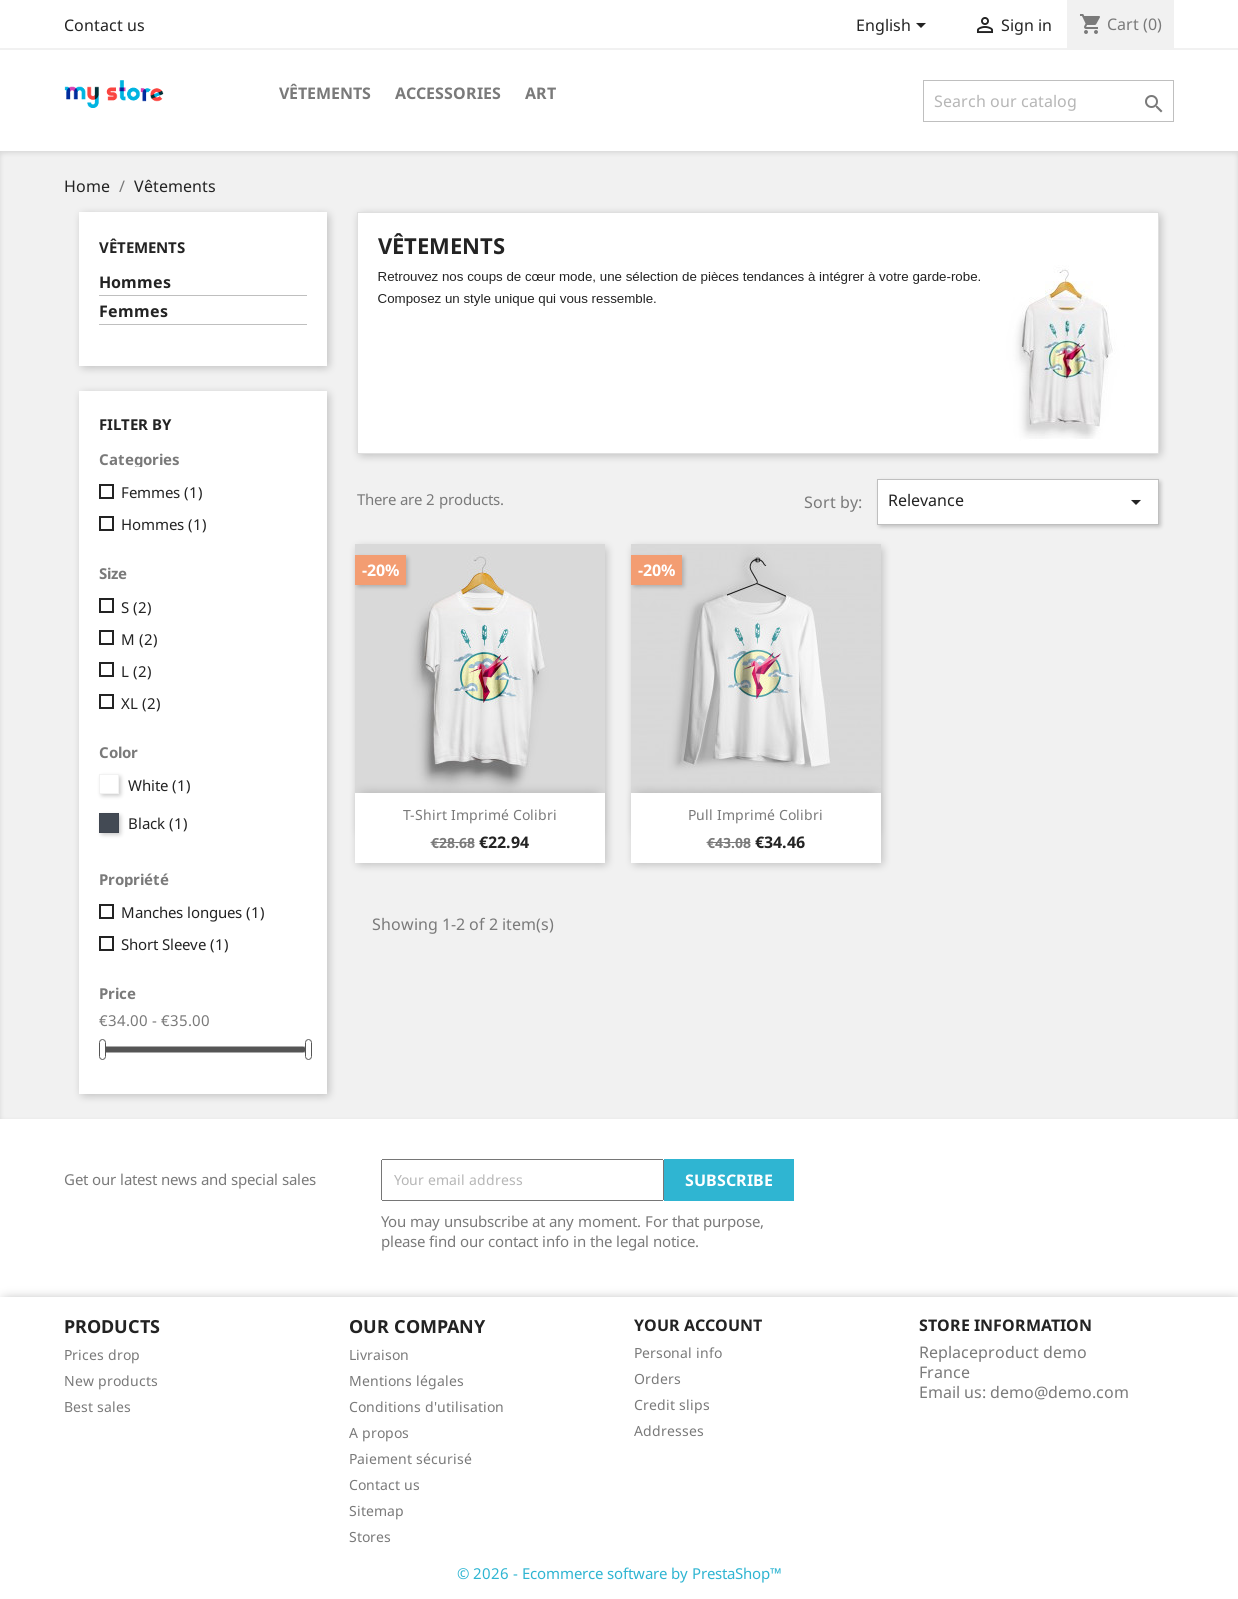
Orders (657, 1378)
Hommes (135, 282)
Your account (698, 1325)
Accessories (448, 93)
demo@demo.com (1059, 1392)
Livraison (379, 1354)
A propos (379, 1432)
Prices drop (102, 1354)
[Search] (1048, 101)
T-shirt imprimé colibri (480, 814)
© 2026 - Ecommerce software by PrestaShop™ (619, 1573)
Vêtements (325, 93)
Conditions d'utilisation (426, 1406)
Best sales (97, 1406)
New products (111, 1380)
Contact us (104, 25)
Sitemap (376, 1510)
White (159, 785)
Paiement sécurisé (410, 1458)
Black (158, 823)
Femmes (133, 311)
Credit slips (672, 1404)
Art (540, 93)
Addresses (669, 1430)
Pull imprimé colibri (755, 814)
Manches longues (193, 912)
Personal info (678, 1352)
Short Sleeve (175, 944)
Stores (370, 1536)
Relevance (1018, 501)
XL (141, 703)
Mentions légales (406, 1380)
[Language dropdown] (894, 27)
